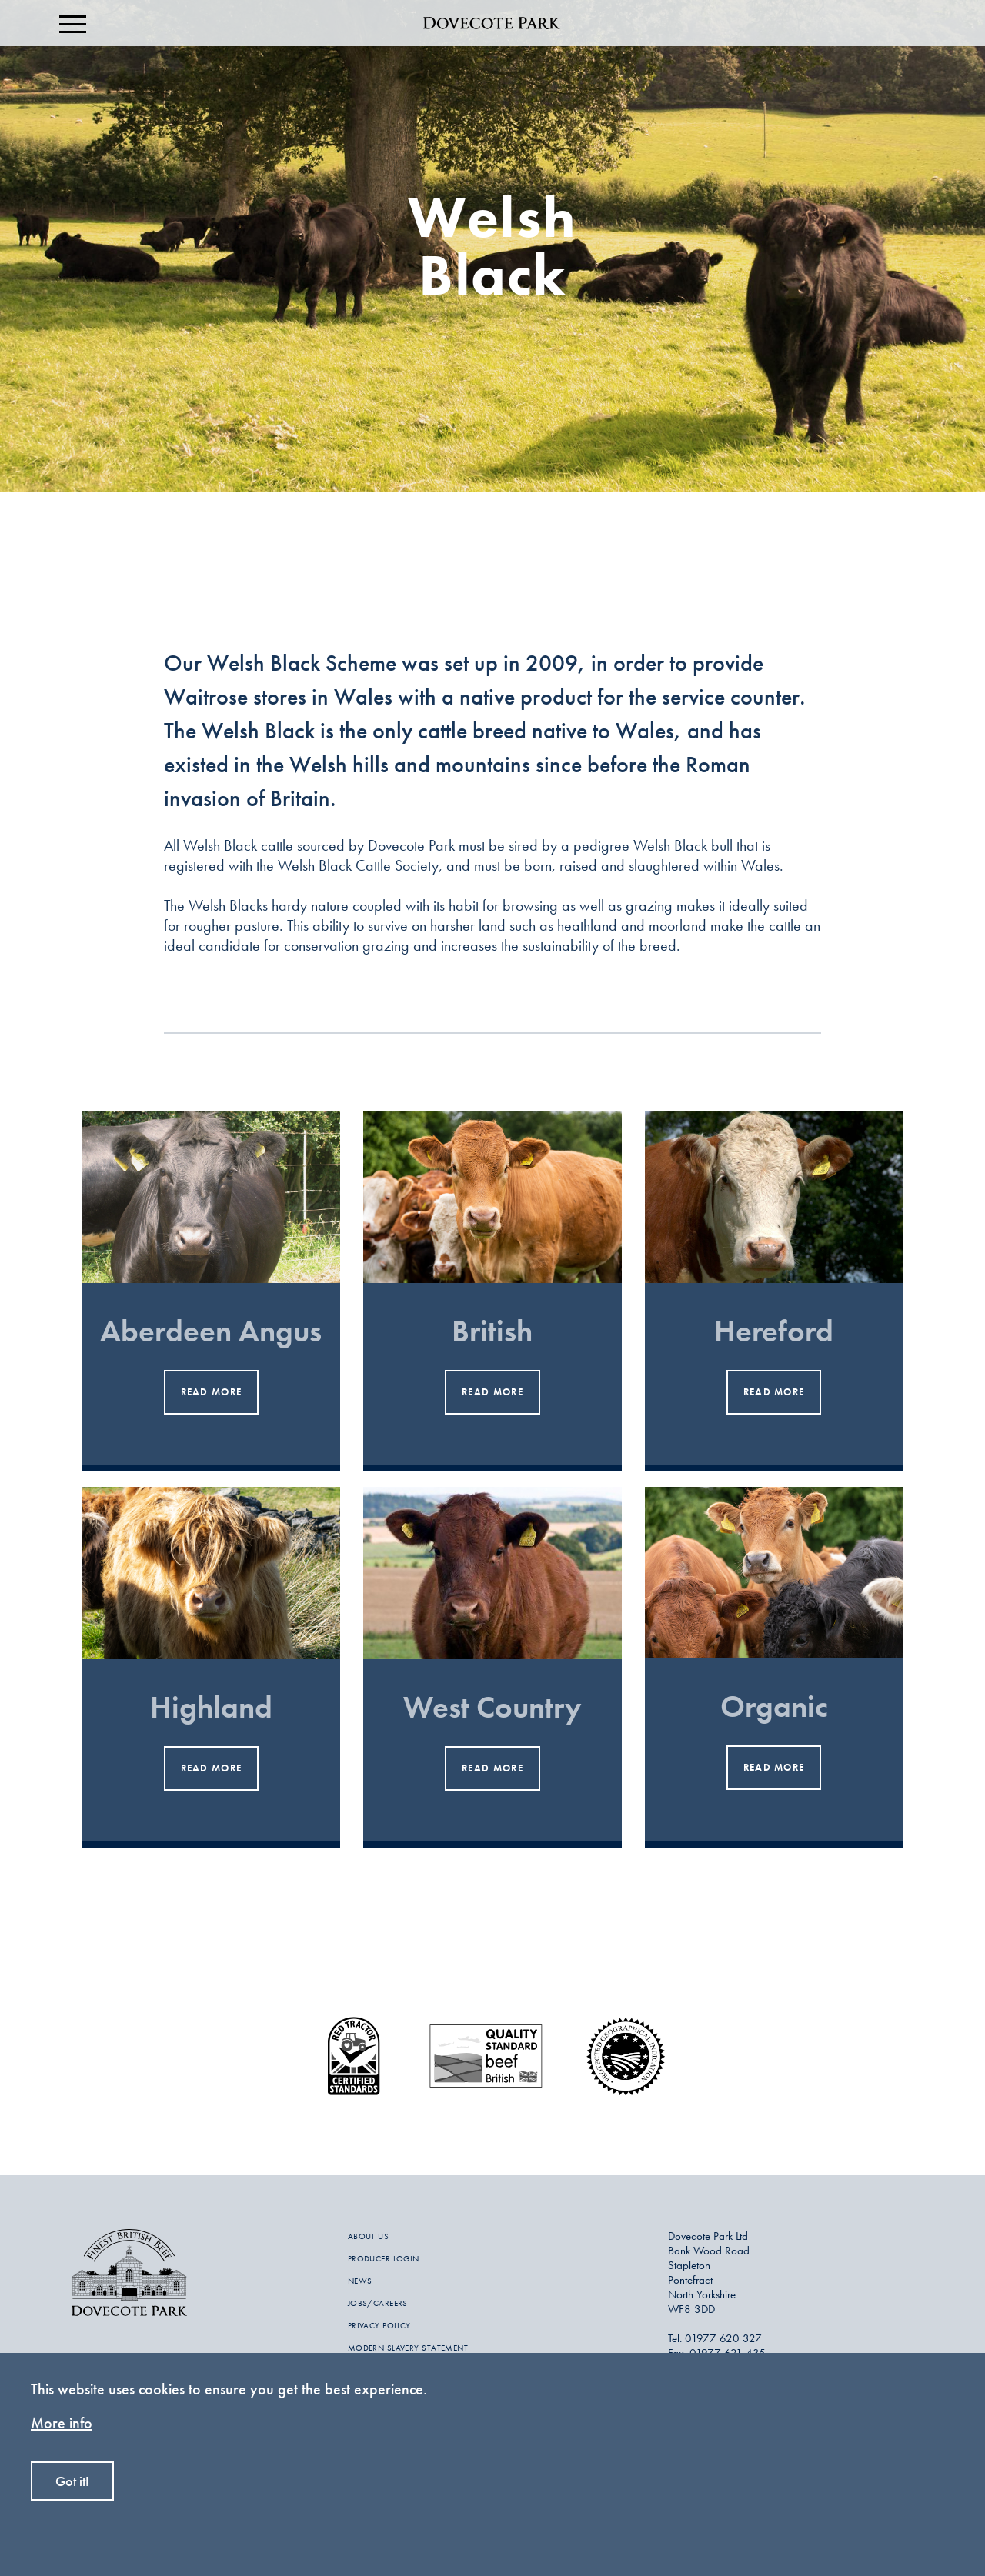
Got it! (72, 2481)
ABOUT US (368, 2236)
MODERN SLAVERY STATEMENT (408, 2347)
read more (211, 1391)
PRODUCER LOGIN (383, 2258)
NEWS (360, 2280)
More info (61, 2422)
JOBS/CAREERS (378, 2303)
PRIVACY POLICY (379, 2325)
